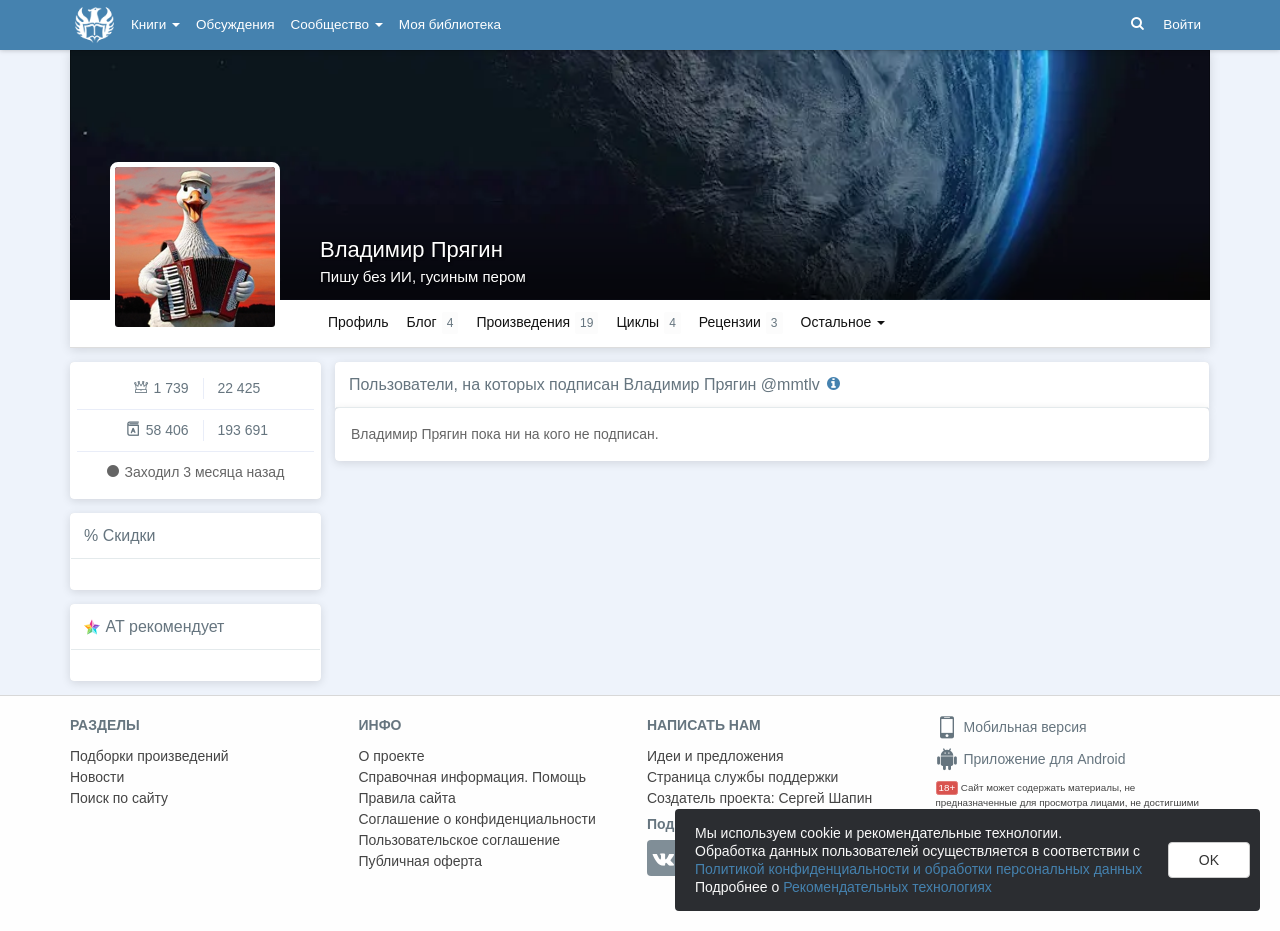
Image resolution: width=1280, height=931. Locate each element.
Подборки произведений (149, 756)
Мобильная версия (1011, 727)
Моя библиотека (450, 24)
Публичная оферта (421, 861)
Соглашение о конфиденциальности (477, 819)
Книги (155, 24)
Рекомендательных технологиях (887, 887)
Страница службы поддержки (742, 777)
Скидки (129, 535)
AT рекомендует (165, 626)
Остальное (843, 322)
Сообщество (337, 24)
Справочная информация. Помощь (473, 777)
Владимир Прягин (411, 249)
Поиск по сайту (119, 798)
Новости (97, 777)
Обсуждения (235, 24)
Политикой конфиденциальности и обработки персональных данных (918, 869)
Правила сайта (407, 798)
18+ (947, 787)
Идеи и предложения (715, 756)
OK (1209, 860)
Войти (1182, 24)
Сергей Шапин (825, 798)
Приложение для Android (1031, 759)
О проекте (392, 756)
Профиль (358, 322)
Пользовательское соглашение (460, 840)
